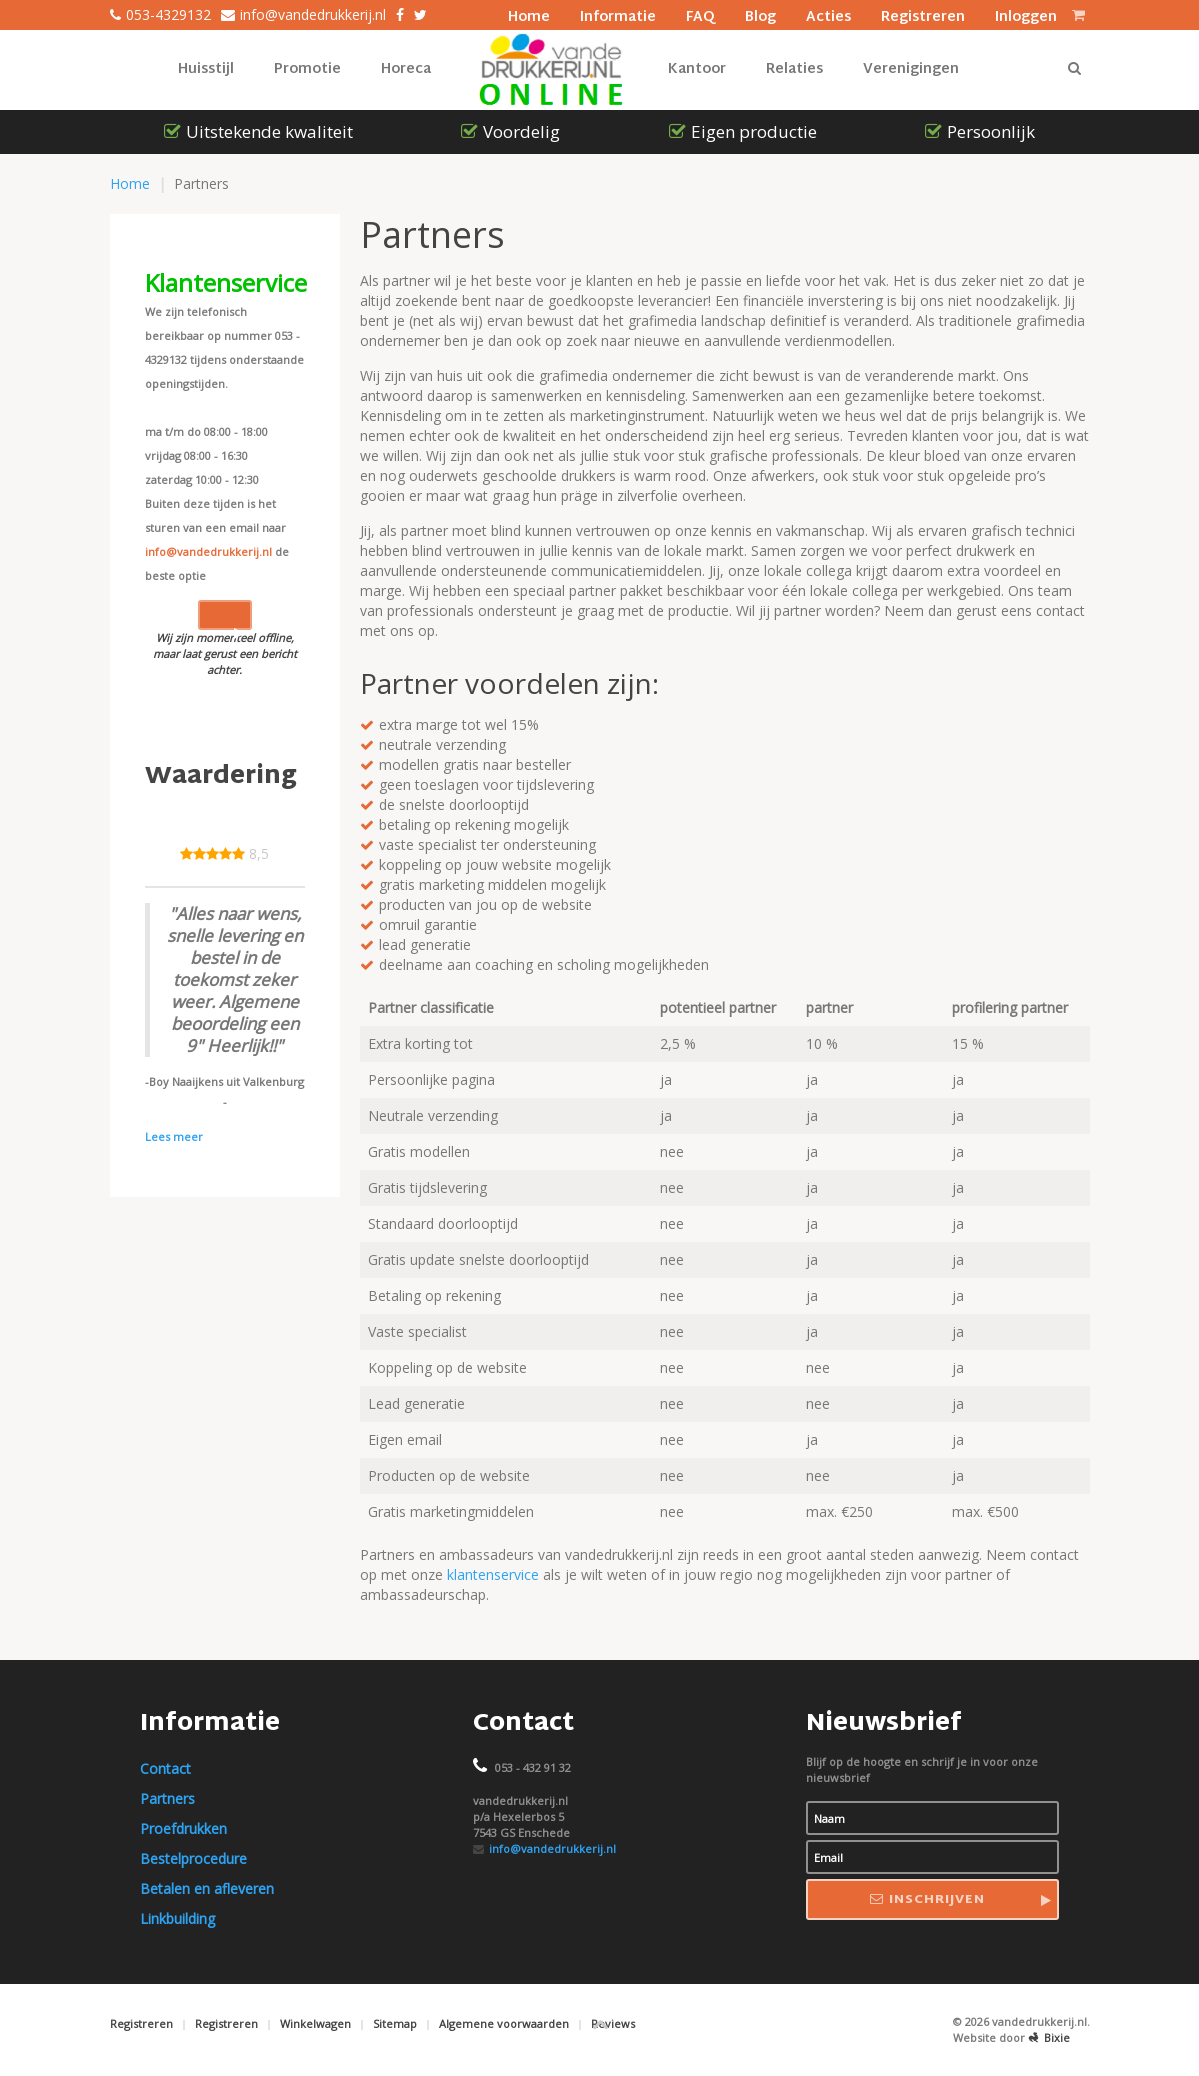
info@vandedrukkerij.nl (208, 551)
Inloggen (1026, 15)
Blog (760, 15)
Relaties (794, 69)
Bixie (1049, 2037)
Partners (167, 1798)
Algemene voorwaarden (504, 2023)
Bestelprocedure (193, 1858)
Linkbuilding (177, 1918)
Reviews (613, 2023)
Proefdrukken (183, 1828)
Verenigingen (911, 69)
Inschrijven (927, 1900)
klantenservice (493, 1574)
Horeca (406, 69)
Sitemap (395, 2023)
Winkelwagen (315, 2023)
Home (529, 15)
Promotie (307, 69)
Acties (828, 15)
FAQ (700, 15)
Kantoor (697, 69)
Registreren (923, 15)
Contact (165, 1768)
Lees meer (174, 1136)
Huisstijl (206, 69)
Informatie (618, 15)
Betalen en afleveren (207, 1888)
